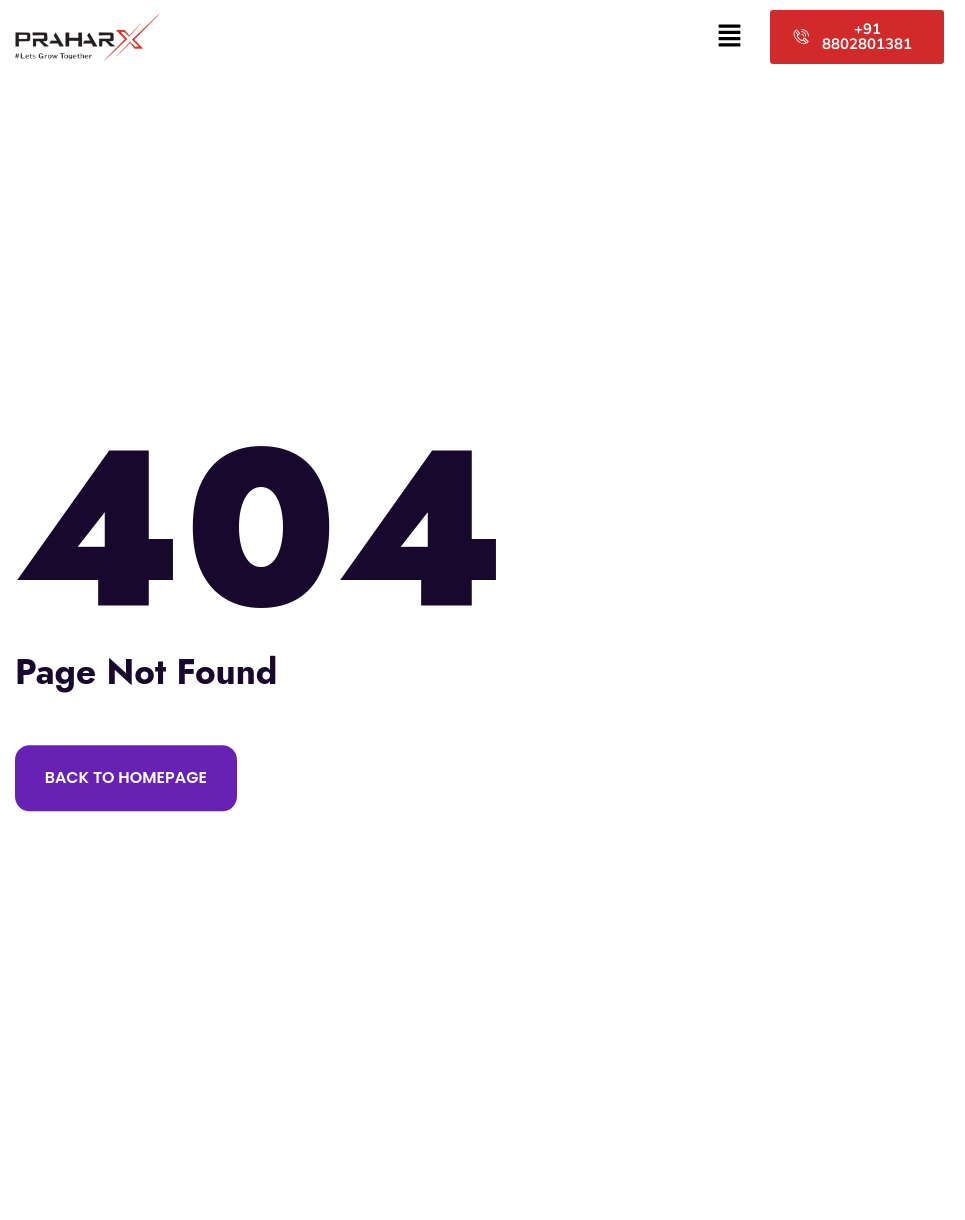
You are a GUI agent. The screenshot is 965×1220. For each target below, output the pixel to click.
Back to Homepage (126, 777)
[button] (730, 37)
